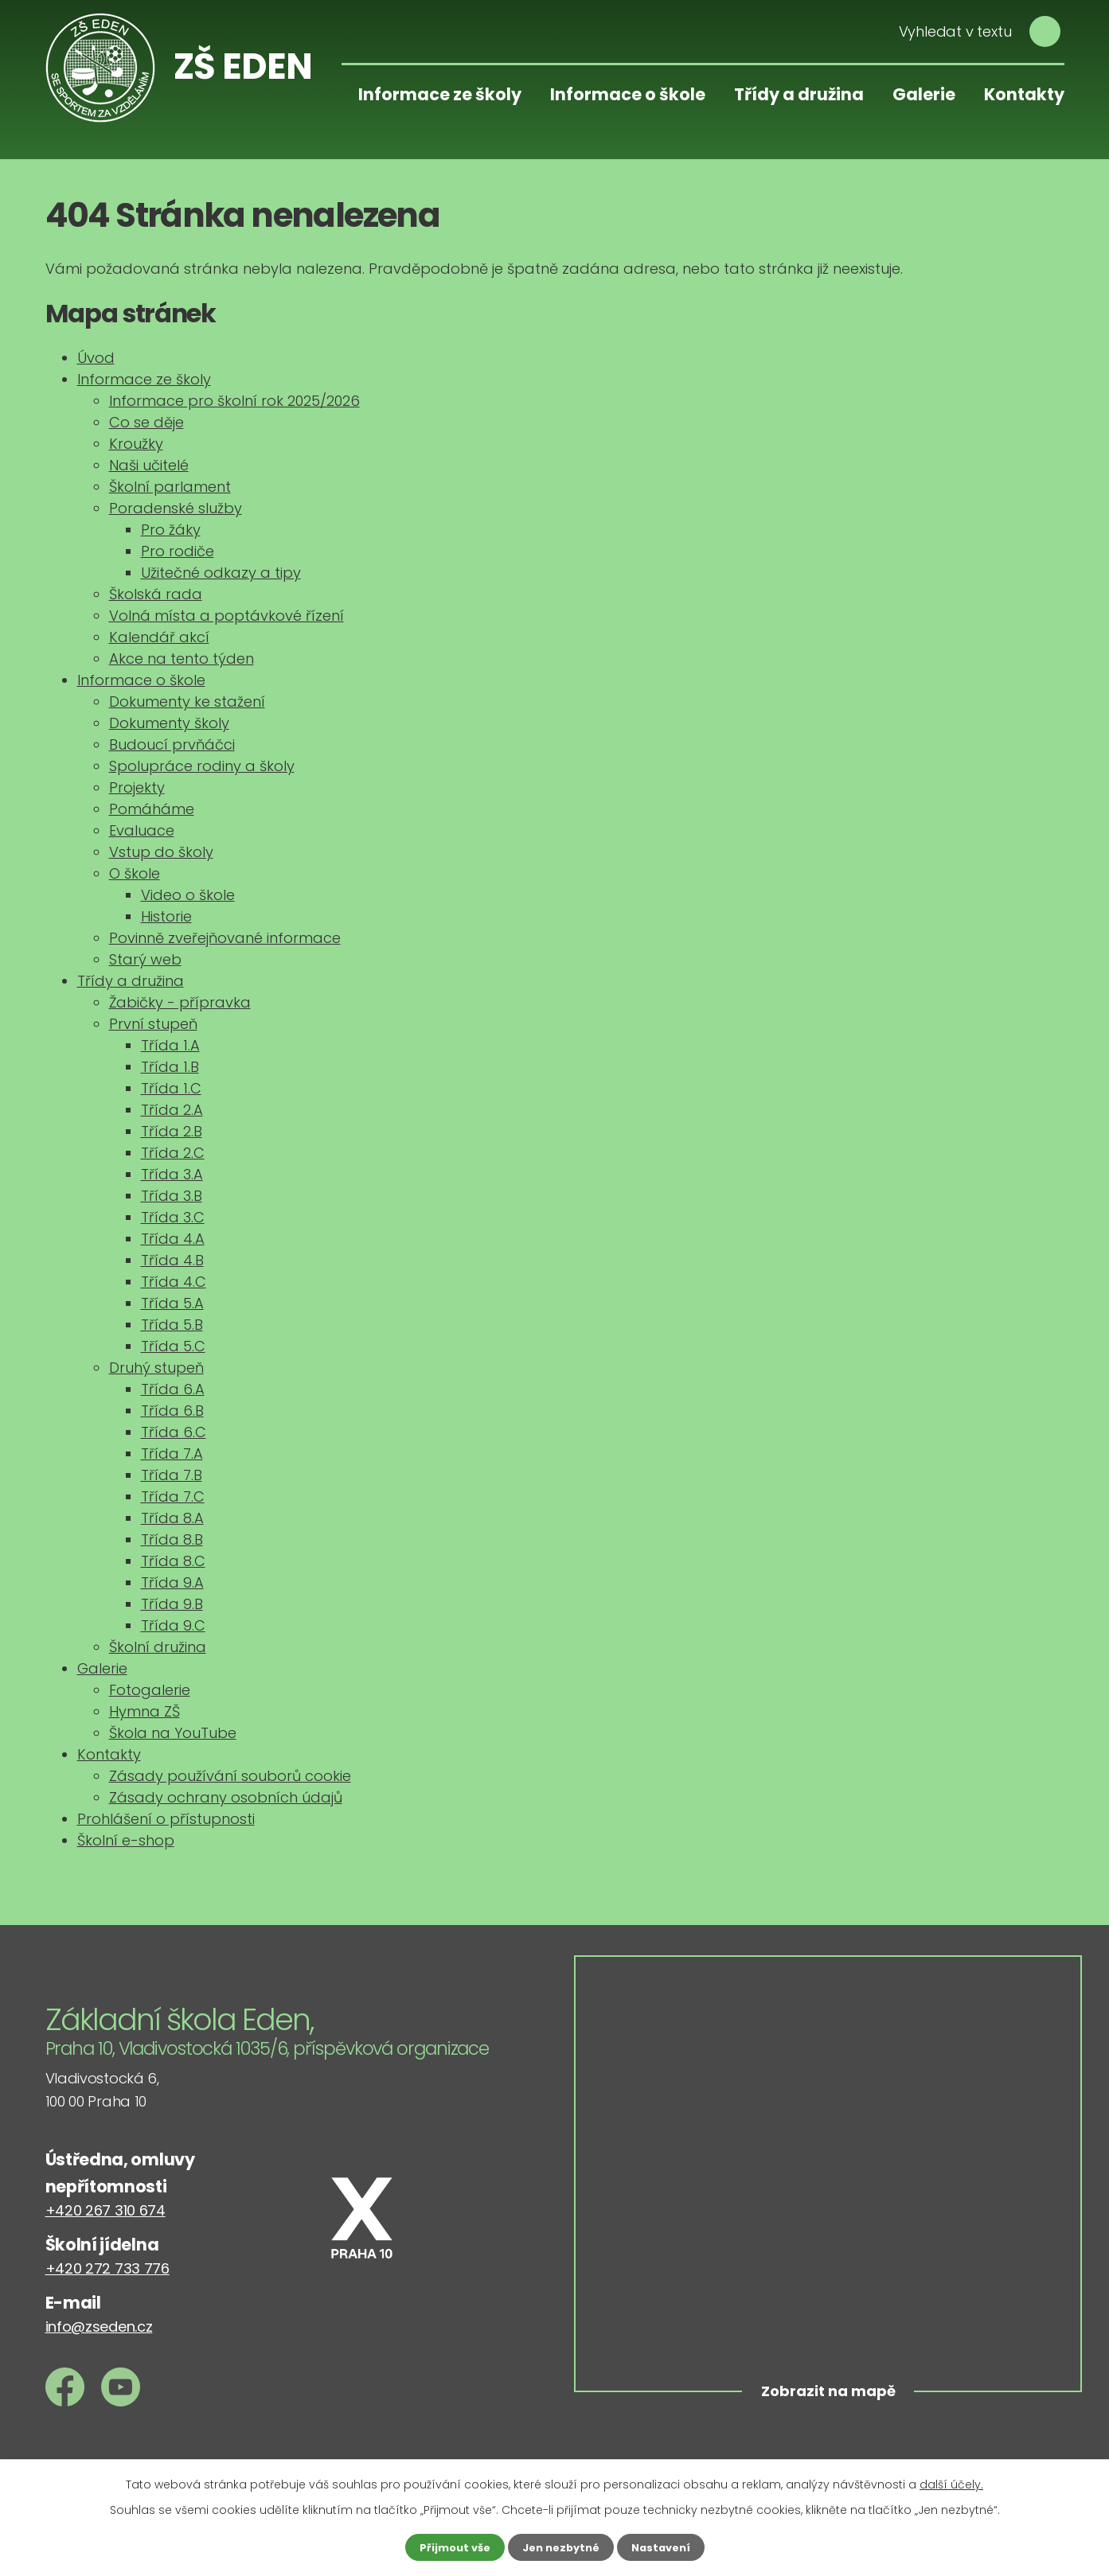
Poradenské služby (175, 508)
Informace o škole (627, 94)
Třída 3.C (173, 1217)
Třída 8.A (172, 1518)
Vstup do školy (161, 852)
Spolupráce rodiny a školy (202, 766)
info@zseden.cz (99, 2326)
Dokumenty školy (169, 723)
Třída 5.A (172, 1303)
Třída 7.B (171, 1475)
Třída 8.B (172, 1539)
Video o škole (188, 895)
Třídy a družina (799, 94)
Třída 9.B (172, 1604)
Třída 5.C (173, 1346)
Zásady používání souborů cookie (230, 1776)
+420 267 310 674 (105, 2210)
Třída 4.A (173, 1239)
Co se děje (146, 422)
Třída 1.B (170, 1067)
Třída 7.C (173, 1496)
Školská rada (155, 594)
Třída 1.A (170, 1045)
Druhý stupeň (156, 1368)
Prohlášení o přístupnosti (166, 1819)
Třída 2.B (171, 1131)
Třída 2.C (173, 1153)
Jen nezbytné (561, 2547)
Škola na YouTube (172, 1733)
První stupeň (153, 1024)
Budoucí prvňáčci (172, 744)
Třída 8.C (173, 1561)
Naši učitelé (149, 465)
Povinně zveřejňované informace (225, 938)
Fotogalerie (149, 1690)
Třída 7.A (172, 1453)
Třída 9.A (172, 1582)
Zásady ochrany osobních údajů (225, 1797)
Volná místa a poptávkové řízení (226, 615)
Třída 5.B (172, 1325)
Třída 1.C (171, 1088)
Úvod (96, 358)
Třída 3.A (172, 1174)
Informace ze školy (439, 94)
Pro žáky (171, 530)
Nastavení (666, 2547)
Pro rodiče (177, 551)
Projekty (137, 787)
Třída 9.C (173, 1625)
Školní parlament (170, 487)
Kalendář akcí (159, 637)
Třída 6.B (172, 1411)
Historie (166, 916)
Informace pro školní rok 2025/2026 (234, 401)
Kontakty (1024, 94)
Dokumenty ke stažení (187, 701)
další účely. (951, 2483)
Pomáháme (151, 809)
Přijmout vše (449, 2547)
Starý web (145, 959)
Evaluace (141, 830)
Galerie (923, 94)
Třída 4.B (172, 1260)
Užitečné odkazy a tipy (221, 573)
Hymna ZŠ (144, 1711)
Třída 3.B (171, 1196)
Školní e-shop (125, 1840)
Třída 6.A (173, 1389)
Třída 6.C (173, 1432)
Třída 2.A (172, 1110)
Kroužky (136, 444)
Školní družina (157, 1647)
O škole (134, 873)
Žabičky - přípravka (180, 1002)
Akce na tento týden (181, 658)
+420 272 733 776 (107, 2268)
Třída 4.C (173, 1282)
